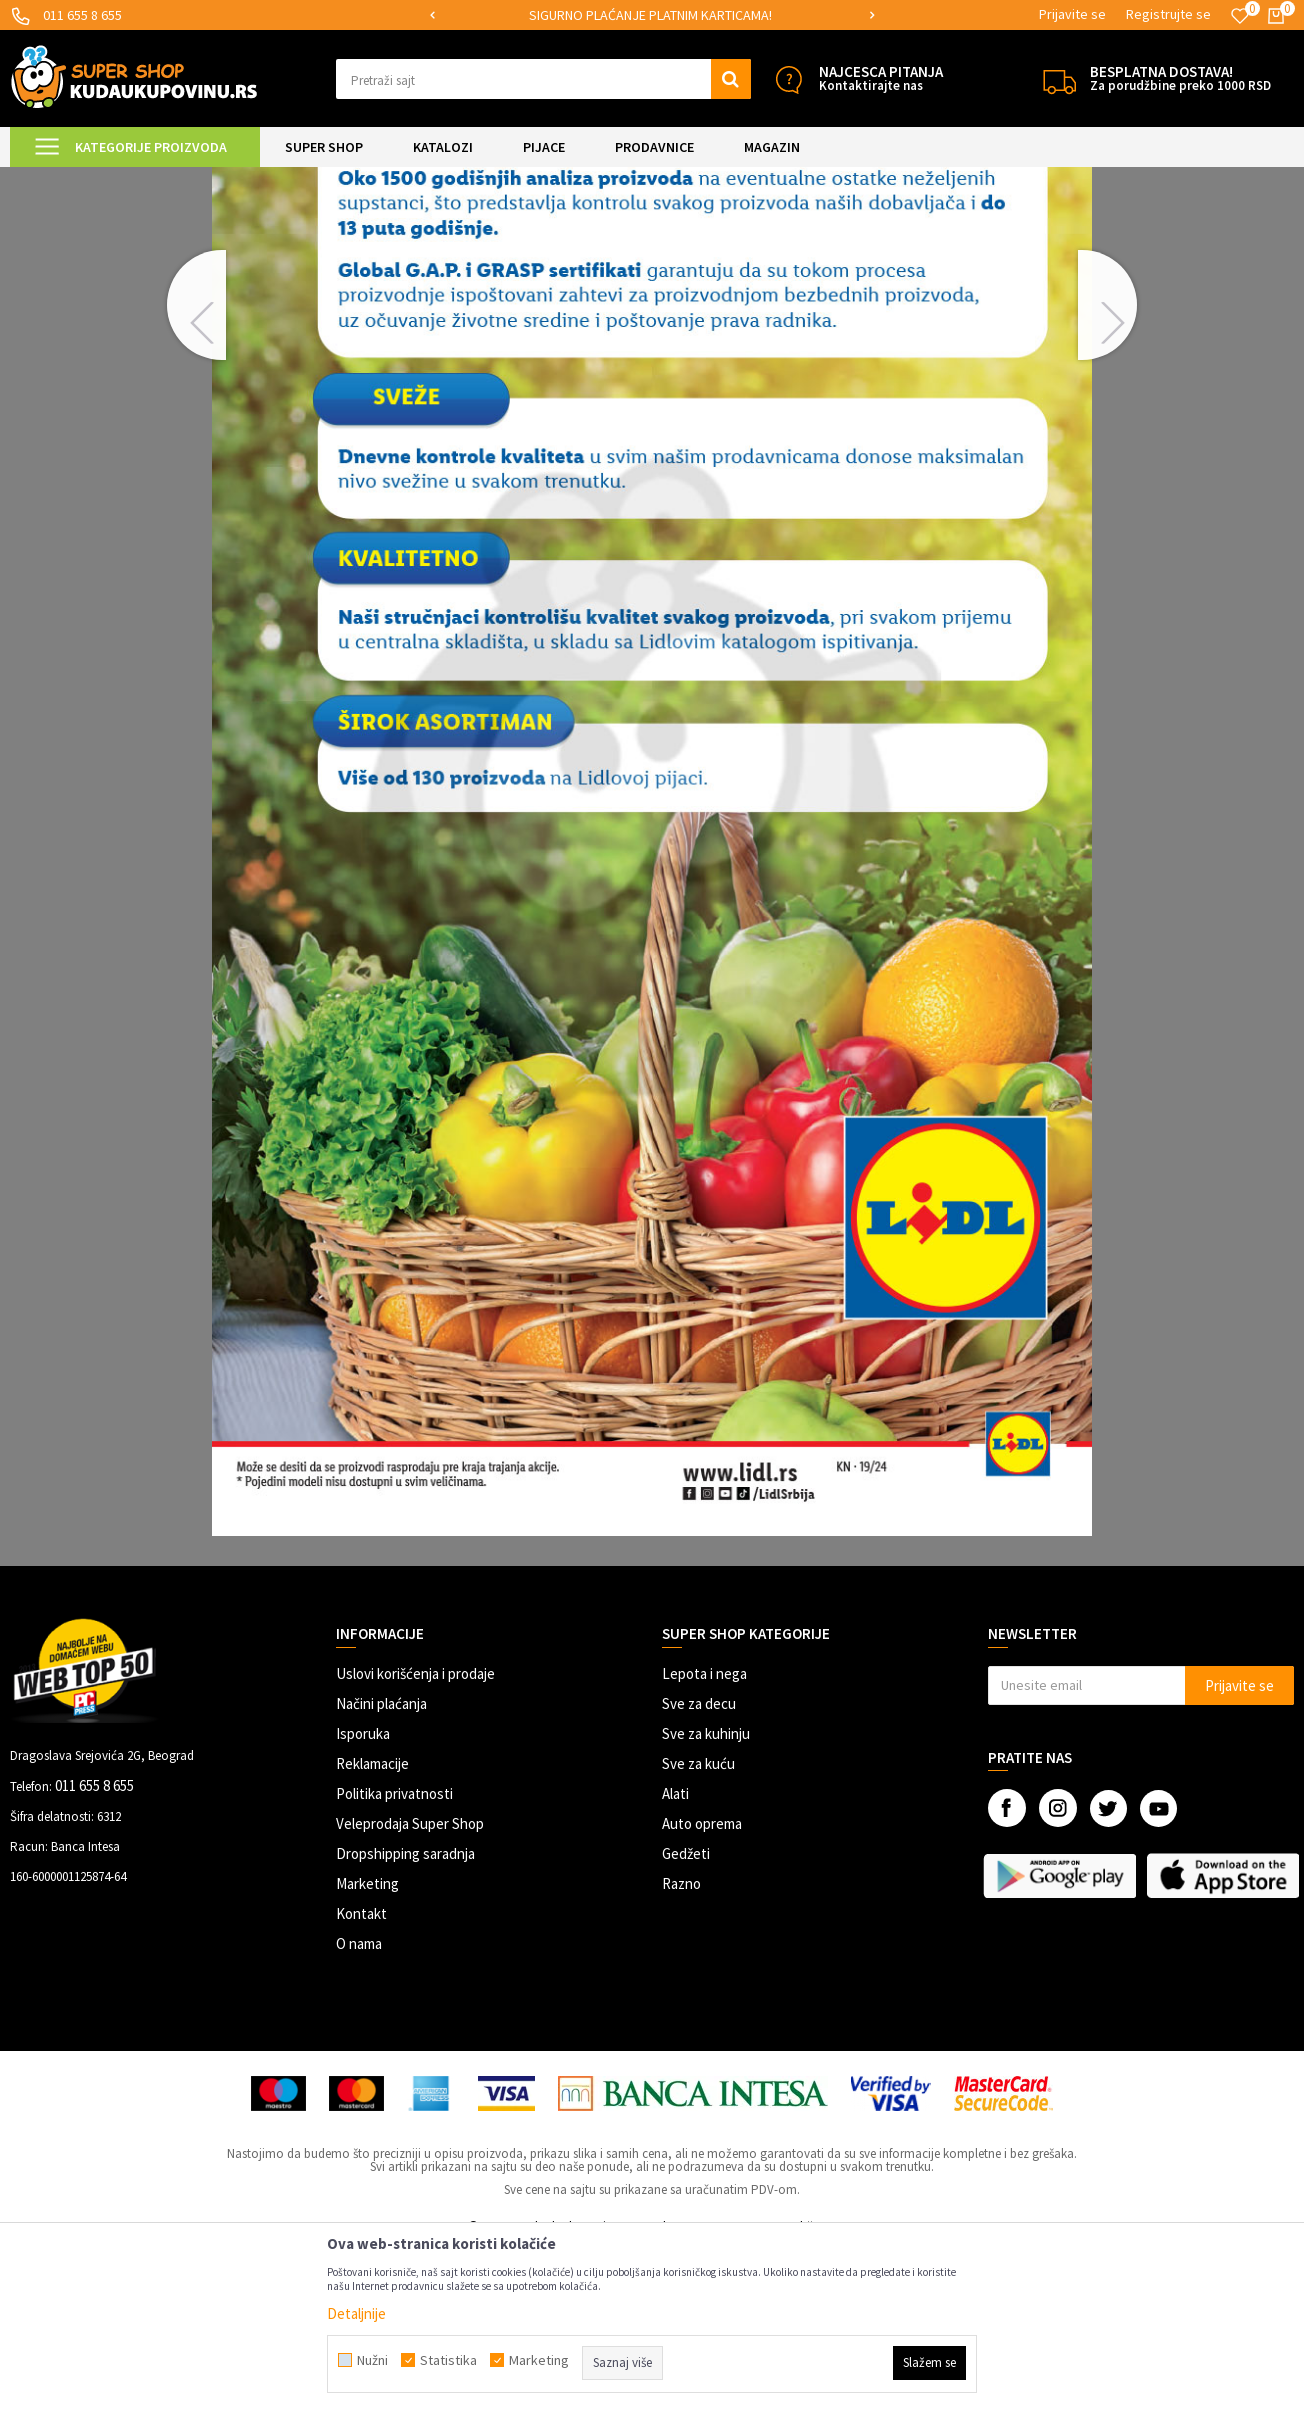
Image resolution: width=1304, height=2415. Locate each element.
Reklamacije (372, 1930)
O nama (359, 2110)
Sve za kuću (698, 1930)
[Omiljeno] (1240, 16)
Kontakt (361, 2080)
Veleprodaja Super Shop (410, 1990)
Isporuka (363, 1900)
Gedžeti (686, 2020)
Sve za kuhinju (706, 1900)
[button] (543, 79)
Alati (675, 1960)
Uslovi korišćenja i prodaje (415, 1840)
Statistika (448, 2360)
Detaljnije (356, 2313)
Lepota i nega (704, 1840)
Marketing (367, 2050)
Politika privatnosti (394, 1960)
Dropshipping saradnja (405, 2020)
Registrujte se (1168, 14)
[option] (652, 15)
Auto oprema (702, 1990)
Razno (681, 2050)
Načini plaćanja (381, 1870)
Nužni (372, 2360)
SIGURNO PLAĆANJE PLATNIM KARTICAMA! (650, 15)
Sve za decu (699, 1870)
